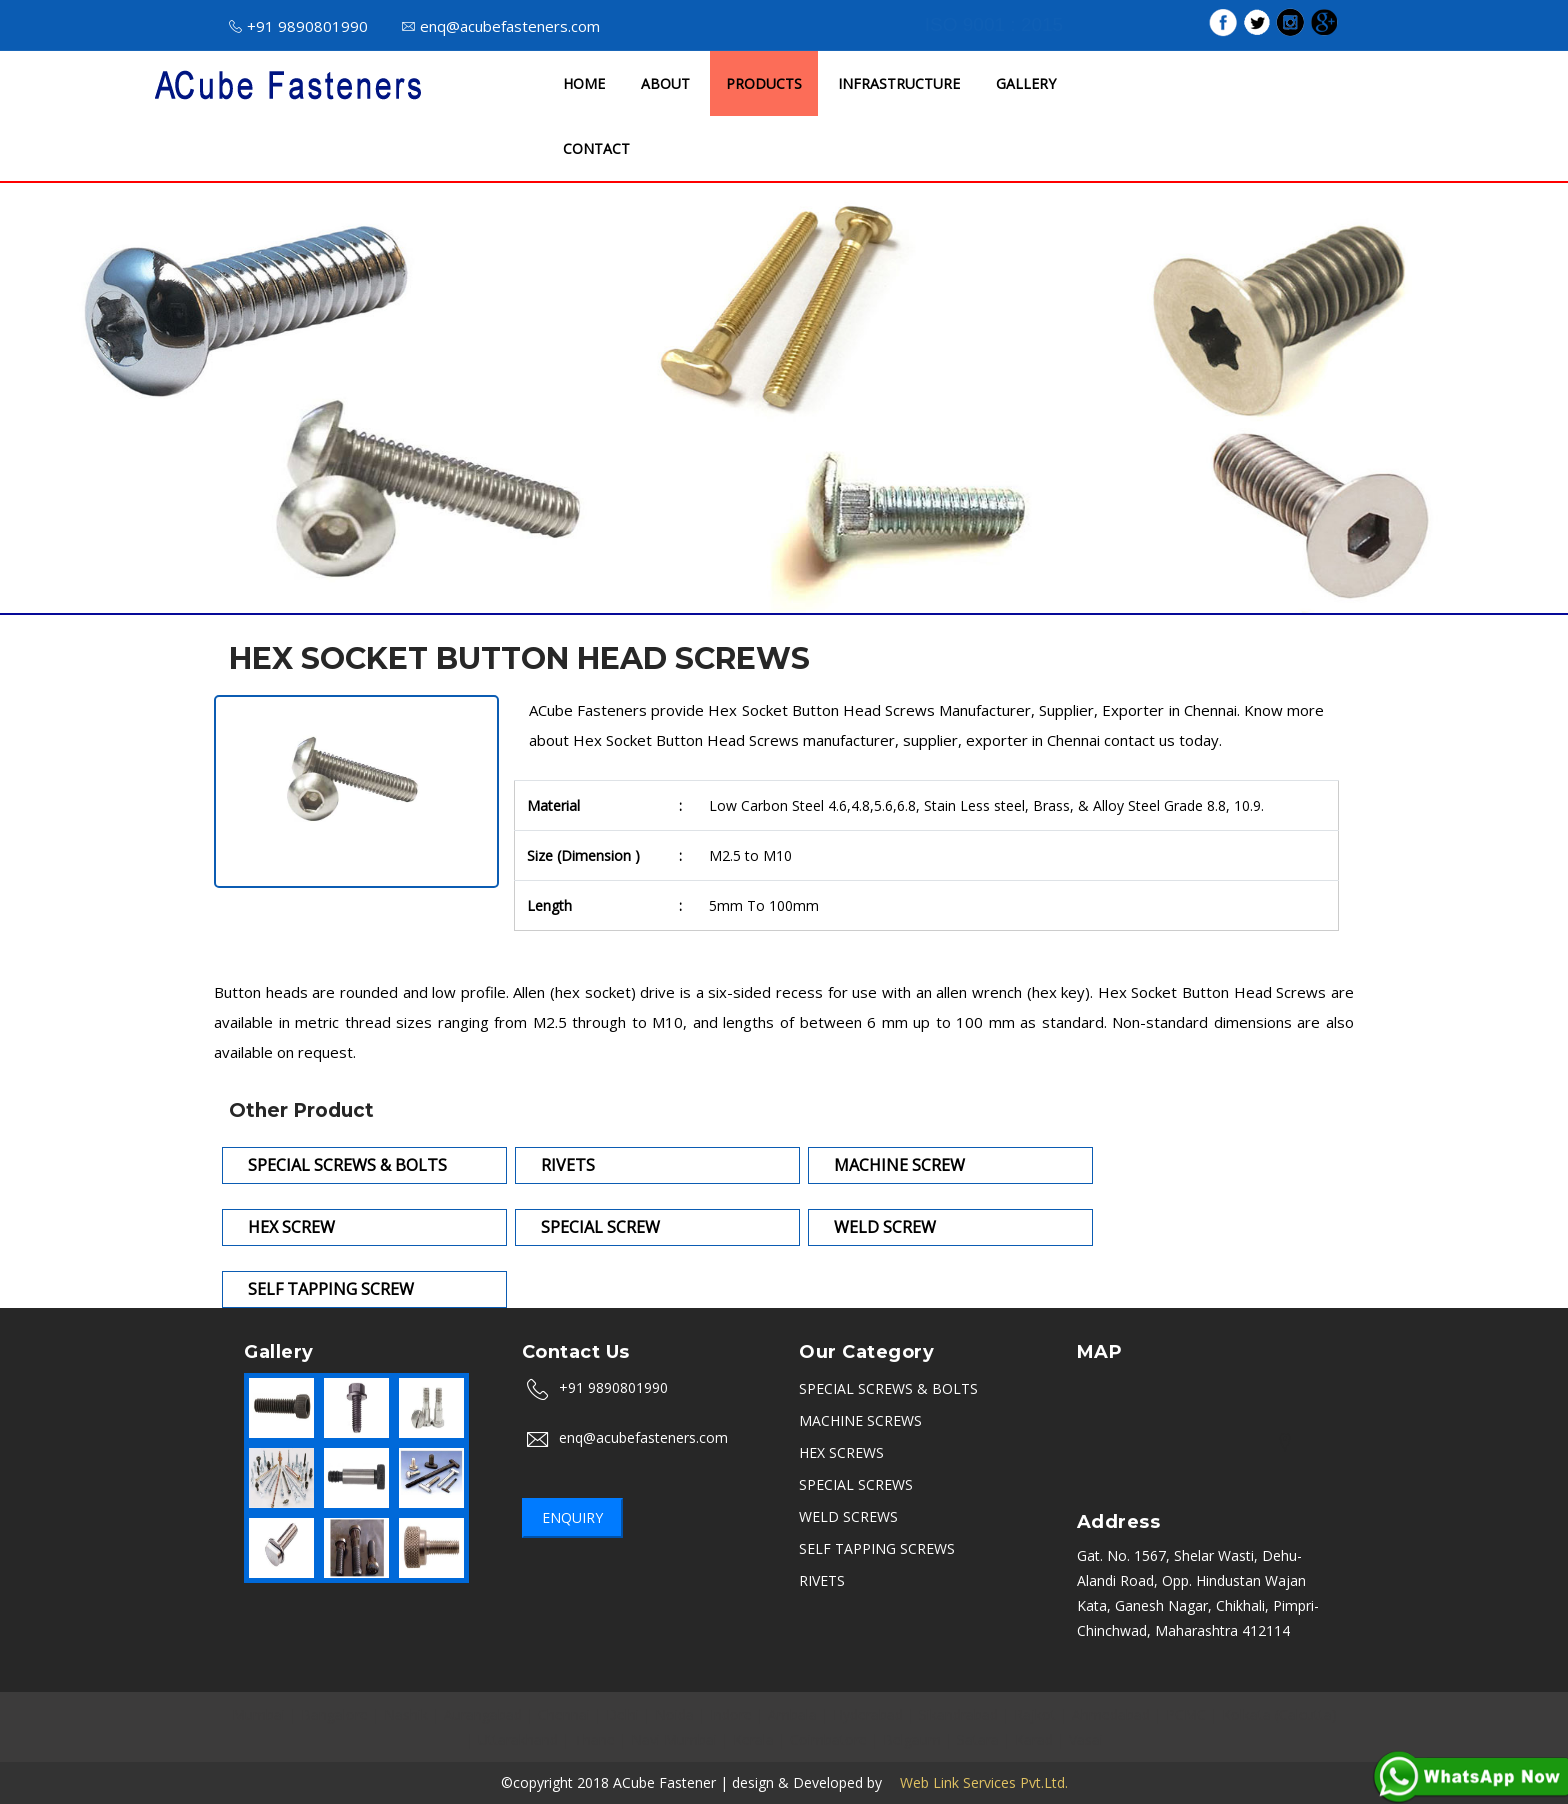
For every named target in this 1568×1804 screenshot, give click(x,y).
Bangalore (334, 1714)
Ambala (792, 1714)
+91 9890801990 (298, 26)
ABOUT (665, 83)
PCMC (1186, 1714)
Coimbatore (828, 1739)
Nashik (406, 1714)
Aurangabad (483, 1714)
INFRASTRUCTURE (899, 83)
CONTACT (596, 148)
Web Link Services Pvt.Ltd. (977, 1782)
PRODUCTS (764, 83)
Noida (674, 1714)
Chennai (564, 1714)
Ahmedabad (1111, 1714)
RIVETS (822, 1580)
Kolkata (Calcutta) (1279, 1714)
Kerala (753, 1739)
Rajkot (1035, 1714)
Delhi (622, 1714)
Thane (594, 1739)
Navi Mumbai (674, 1739)
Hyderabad (868, 1714)
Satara (978, 1739)
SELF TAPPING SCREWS (877, 1548)
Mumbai (258, 1714)
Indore (731, 1714)
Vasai (1086, 1739)
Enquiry (572, 1517)
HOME (584, 83)
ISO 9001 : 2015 (994, 24)
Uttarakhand (518, 1739)
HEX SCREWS (841, 1452)
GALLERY (1026, 83)
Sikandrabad (958, 1714)
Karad (1034, 1739)
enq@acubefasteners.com (501, 26)
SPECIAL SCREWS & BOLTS (888, 1388)
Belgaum (912, 1739)
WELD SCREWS (848, 1516)
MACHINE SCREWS (860, 1420)
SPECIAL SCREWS (856, 1484)
